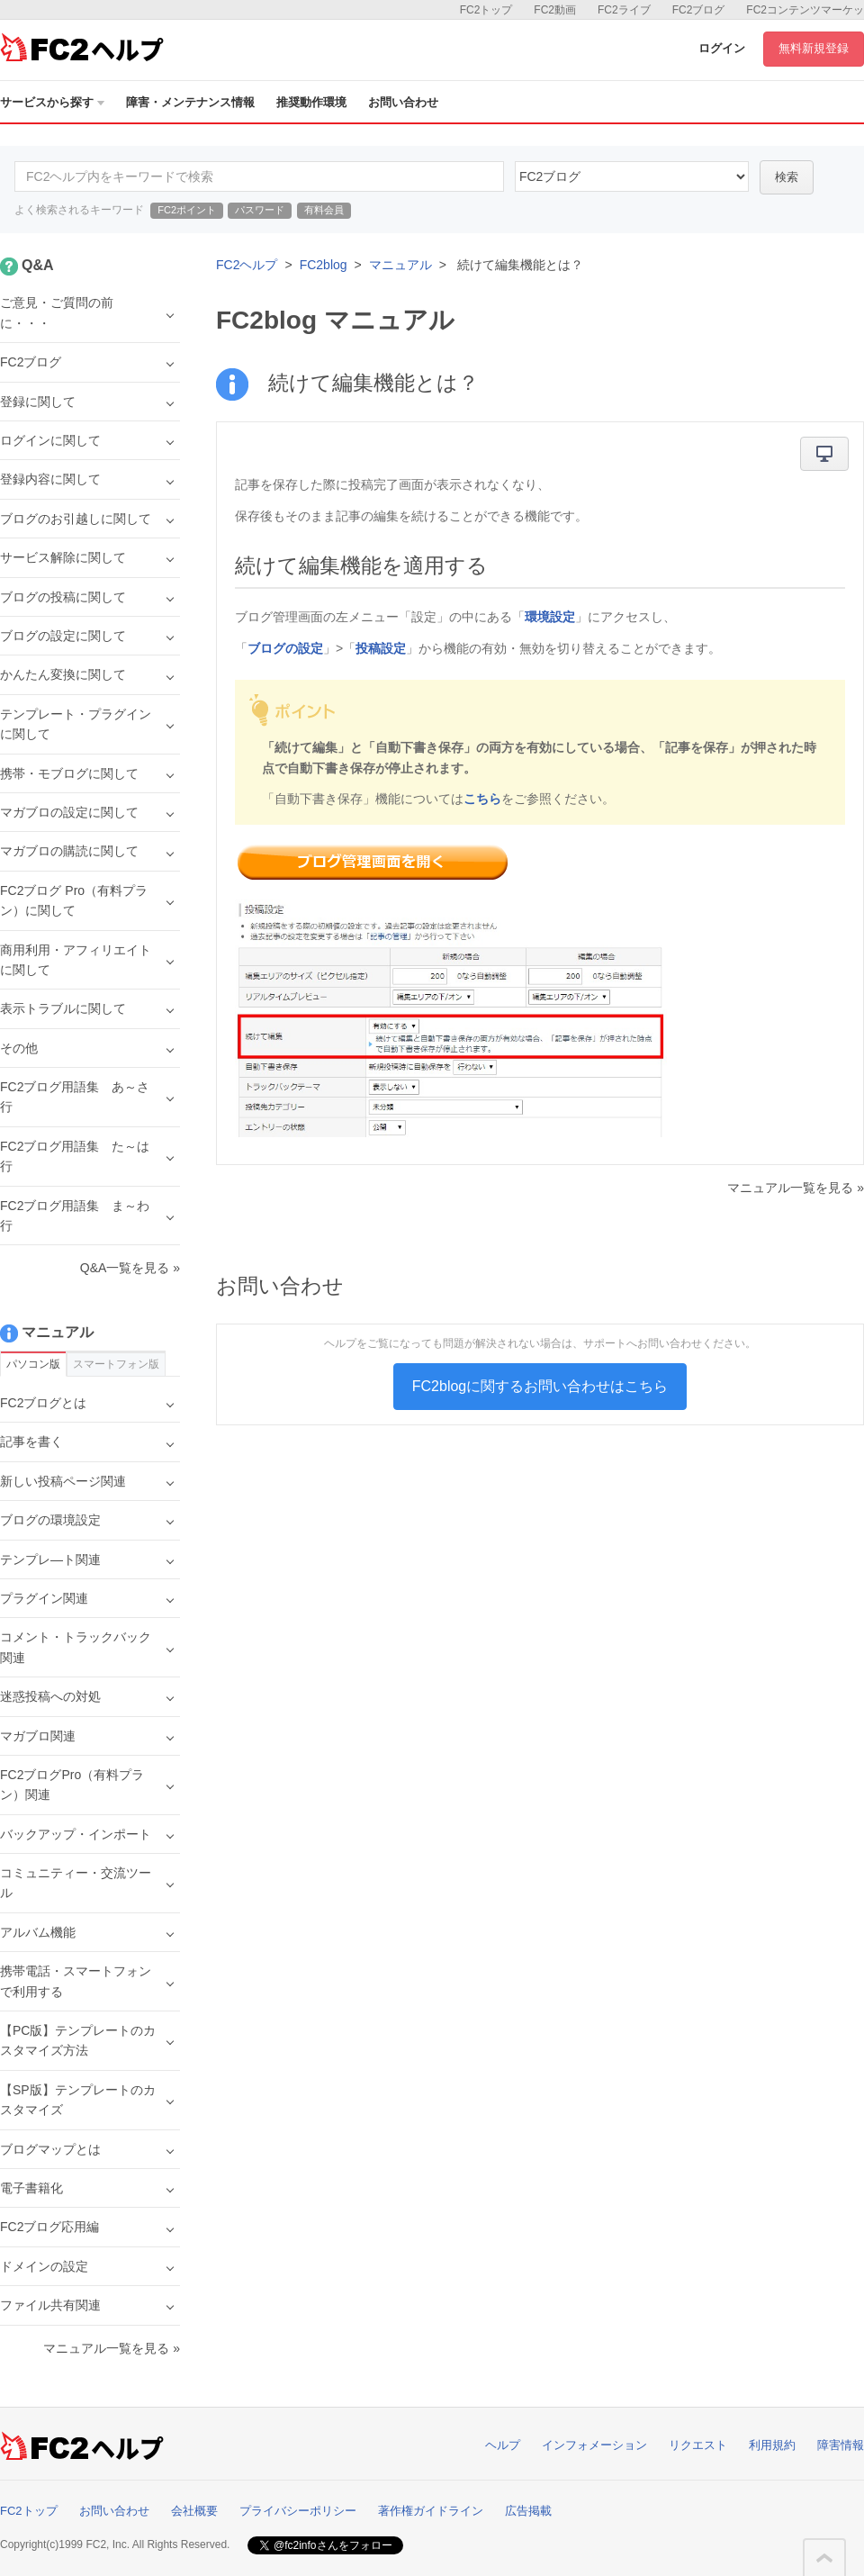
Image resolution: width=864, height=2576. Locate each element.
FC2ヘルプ (246, 265)
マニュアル (400, 265)
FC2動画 (555, 10)
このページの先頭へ (824, 2558)
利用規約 (772, 2445)
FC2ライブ (624, 10)
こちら (482, 798)
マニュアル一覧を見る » (795, 1187)
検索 (786, 177)
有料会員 (324, 209)
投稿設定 (381, 648)
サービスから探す (52, 102)
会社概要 (194, 2510)
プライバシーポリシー (297, 2510)
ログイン (721, 48)
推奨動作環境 (311, 102)
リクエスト (698, 2445)
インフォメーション (594, 2445)
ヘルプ (502, 2445)
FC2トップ (486, 10)
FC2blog (323, 265)
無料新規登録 (813, 48)
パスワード (259, 209)
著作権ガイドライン (430, 2510)
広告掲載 (528, 2510)
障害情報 (840, 2445)
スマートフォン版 (116, 1364)
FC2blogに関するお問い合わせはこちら (540, 1386)
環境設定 (550, 617)
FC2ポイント (187, 209)
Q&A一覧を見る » (130, 1268)
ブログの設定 (285, 648)
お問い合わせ (403, 102)
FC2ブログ (698, 10)
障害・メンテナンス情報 (190, 102)
